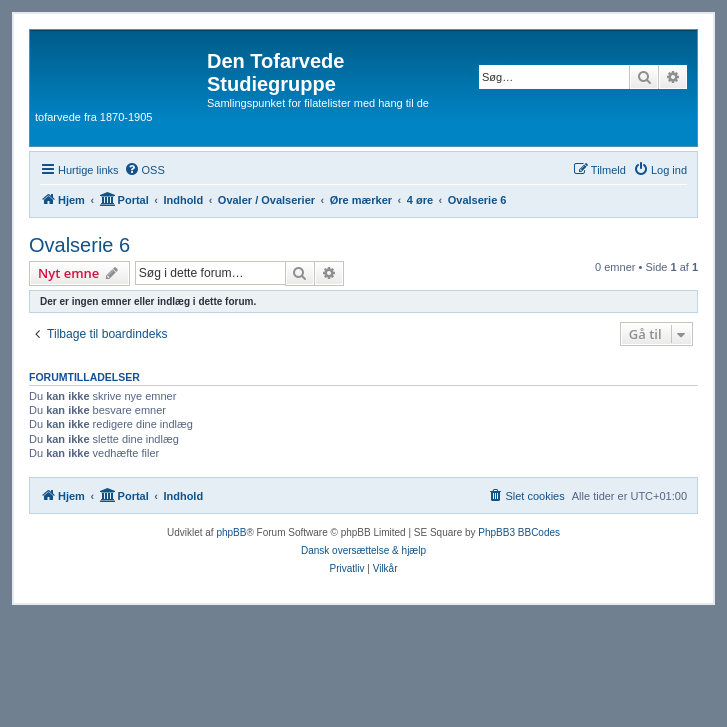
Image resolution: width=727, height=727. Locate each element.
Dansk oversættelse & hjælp (363, 550)
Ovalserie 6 (79, 245)
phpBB (231, 532)
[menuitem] (144, 170)
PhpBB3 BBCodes (519, 532)
